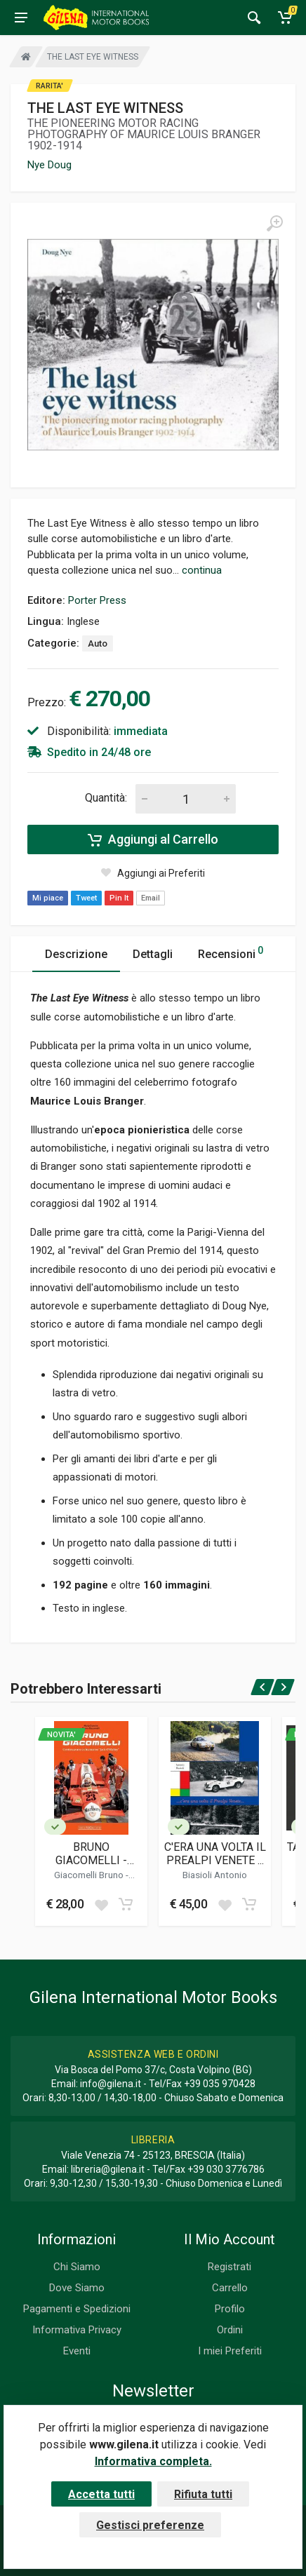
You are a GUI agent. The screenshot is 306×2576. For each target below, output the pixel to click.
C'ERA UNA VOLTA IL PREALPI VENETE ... (215, 1853)
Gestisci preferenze (150, 2525)
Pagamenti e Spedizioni (77, 2308)
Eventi (77, 2351)
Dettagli (153, 954)
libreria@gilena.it (108, 2169)
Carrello (230, 2287)
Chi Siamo (76, 2266)
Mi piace (47, 898)
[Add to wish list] (101, 1904)
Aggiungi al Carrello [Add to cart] (153, 839)
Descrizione (76, 954)
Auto (97, 643)
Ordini (230, 2330)
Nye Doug (49, 165)
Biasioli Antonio (214, 1874)
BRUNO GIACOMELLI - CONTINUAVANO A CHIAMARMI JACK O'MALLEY (91, 1853)
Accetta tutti (101, 2494)
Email (150, 898)
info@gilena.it (110, 2083)
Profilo (230, 2308)
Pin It (118, 898)
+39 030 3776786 (226, 2169)
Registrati (229, 2266)
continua (202, 570)
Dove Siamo (77, 2287)
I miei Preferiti (230, 2351)
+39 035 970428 (219, 2083)
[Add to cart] (125, 1904)
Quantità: (106, 797)
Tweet (86, 898)
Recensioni (230, 952)
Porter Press (97, 600)
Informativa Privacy (76, 2330)
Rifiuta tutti (203, 2494)
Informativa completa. (153, 2461)
